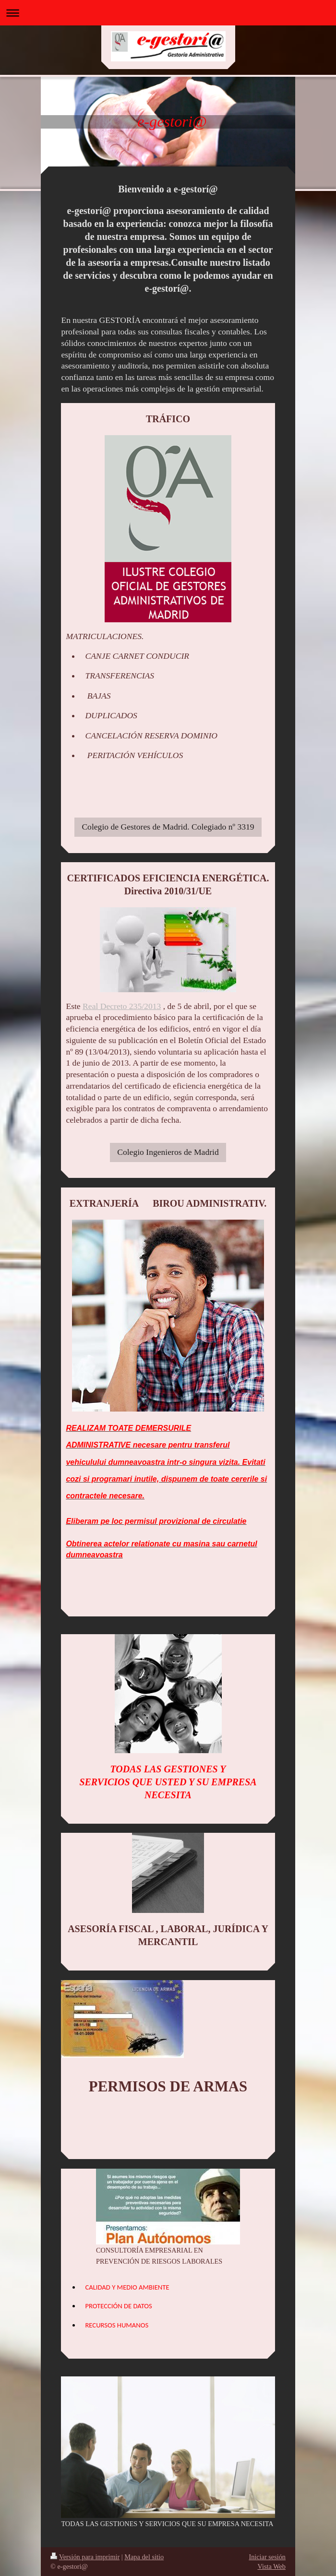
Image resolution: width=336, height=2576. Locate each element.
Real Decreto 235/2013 (122, 1006)
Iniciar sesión (267, 2557)
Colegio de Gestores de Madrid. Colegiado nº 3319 (168, 826)
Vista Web (272, 2566)
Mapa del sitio (144, 2557)
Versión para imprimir (85, 2557)
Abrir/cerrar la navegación (168, 12)
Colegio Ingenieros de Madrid (168, 1152)
